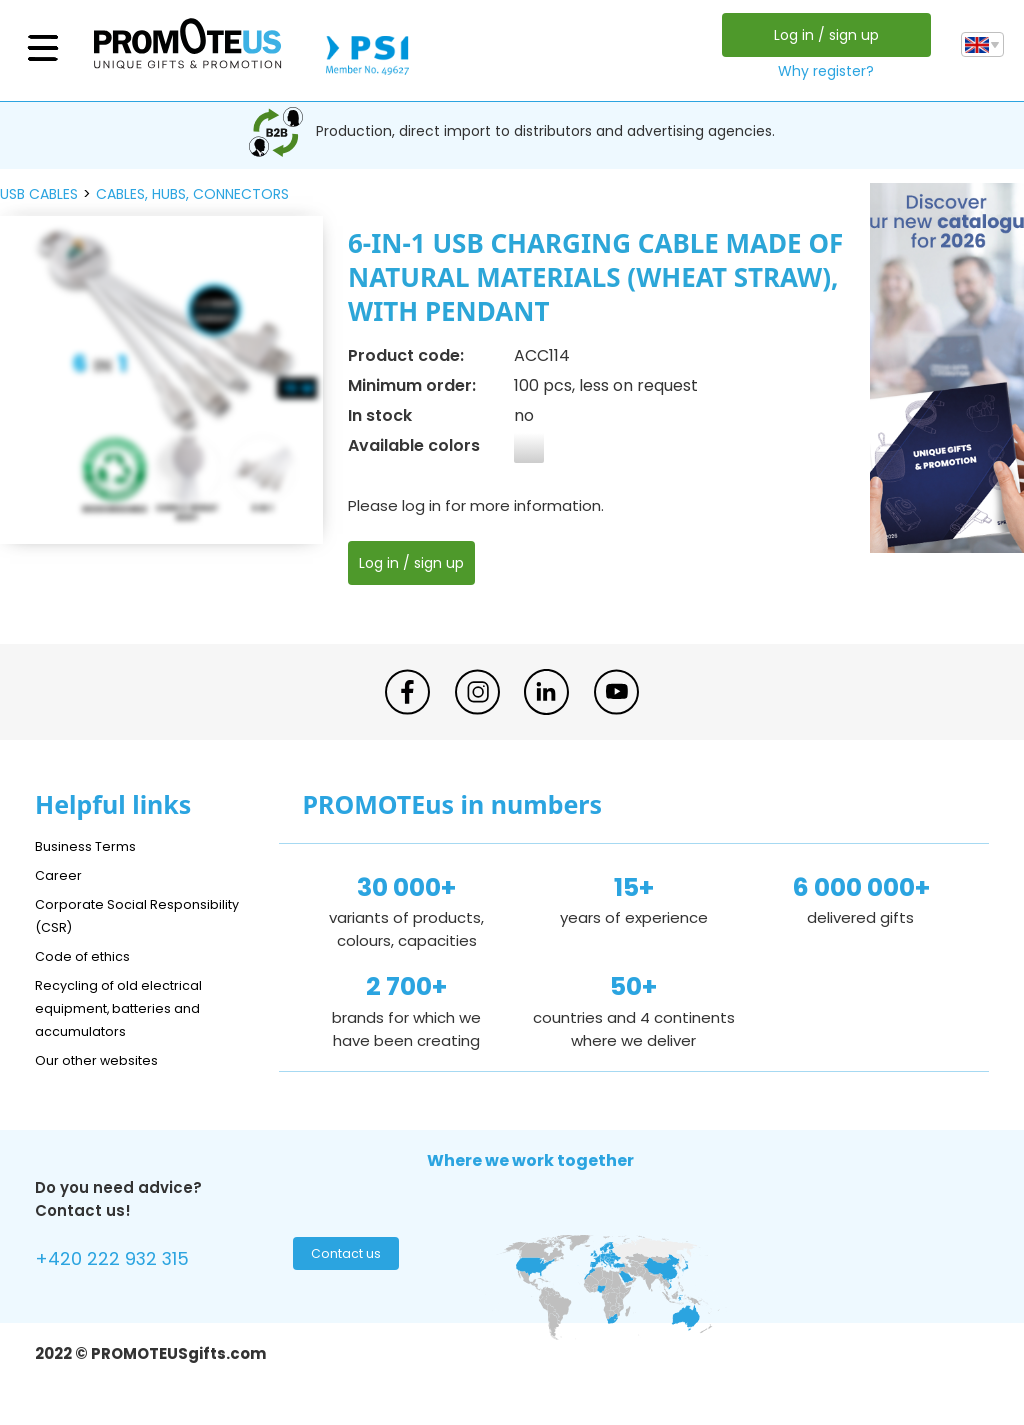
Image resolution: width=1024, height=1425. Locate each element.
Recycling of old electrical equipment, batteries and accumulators (131, 1007)
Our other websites (106, 1059)
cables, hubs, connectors (192, 194)
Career (61, 874)
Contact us (343, 1259)
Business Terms (92, 845)
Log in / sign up (820, 35)
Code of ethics (91, 955)
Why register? (821, 71)
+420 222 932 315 (124, 1261)
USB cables (39, 194)
